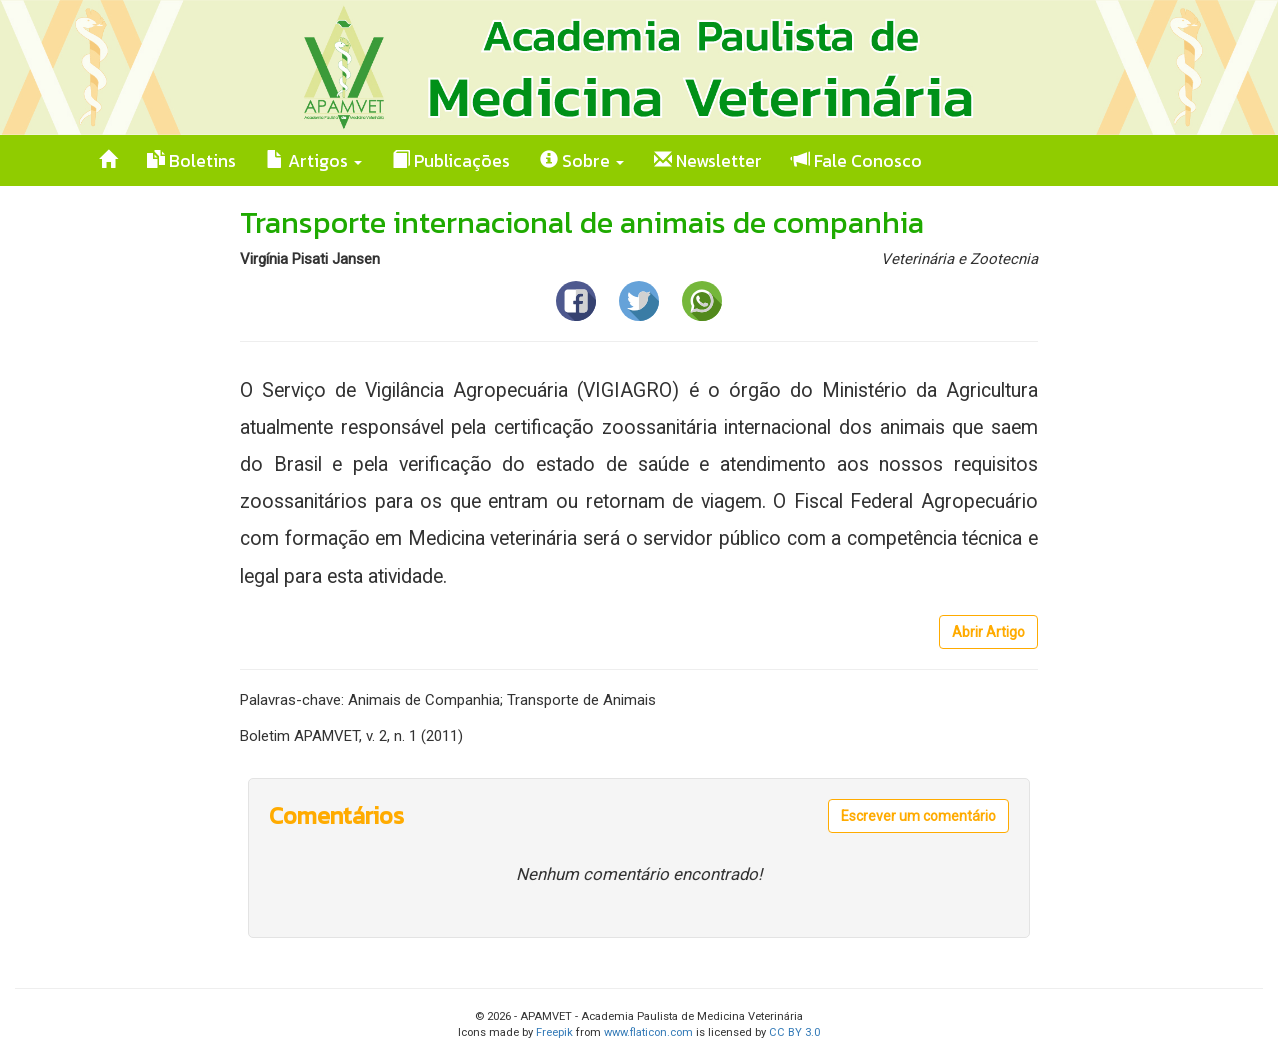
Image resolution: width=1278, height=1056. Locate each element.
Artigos (314, 161)
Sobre (582, 161)
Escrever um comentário (918, 816)
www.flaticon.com (648, 1032)
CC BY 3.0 (794, 1032)
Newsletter (708, 161)
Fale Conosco (857, 161)
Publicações (451, 161)
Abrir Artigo (988, 632)
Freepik (554, 1032)
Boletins (191, 161)
